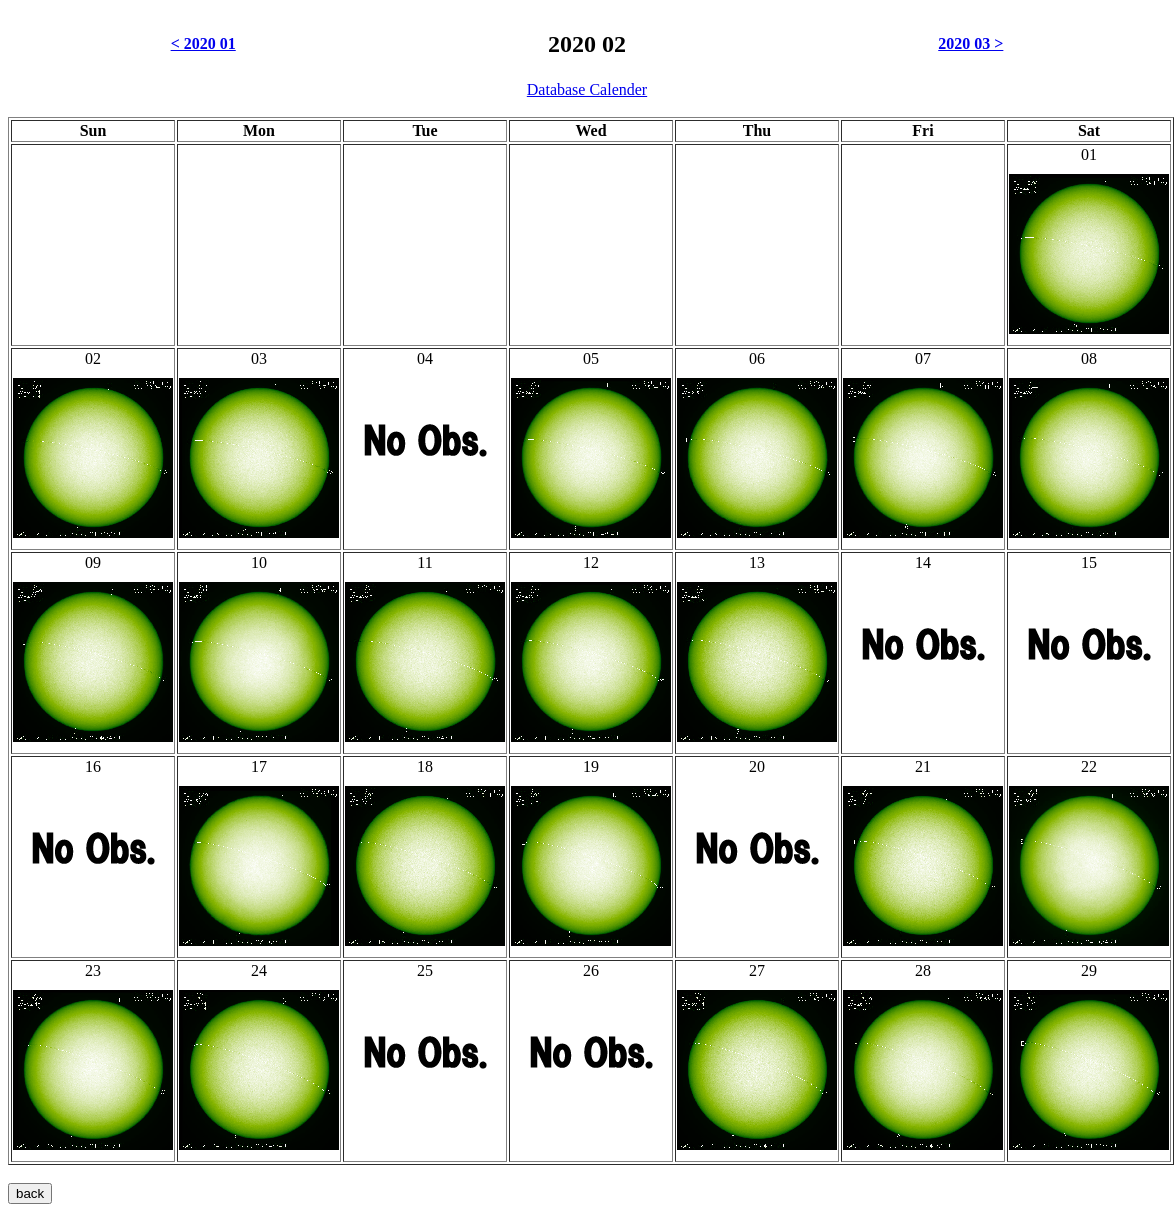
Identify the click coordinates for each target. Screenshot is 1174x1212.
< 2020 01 (203, 43)
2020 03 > (970, 43)
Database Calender (587, 89)
